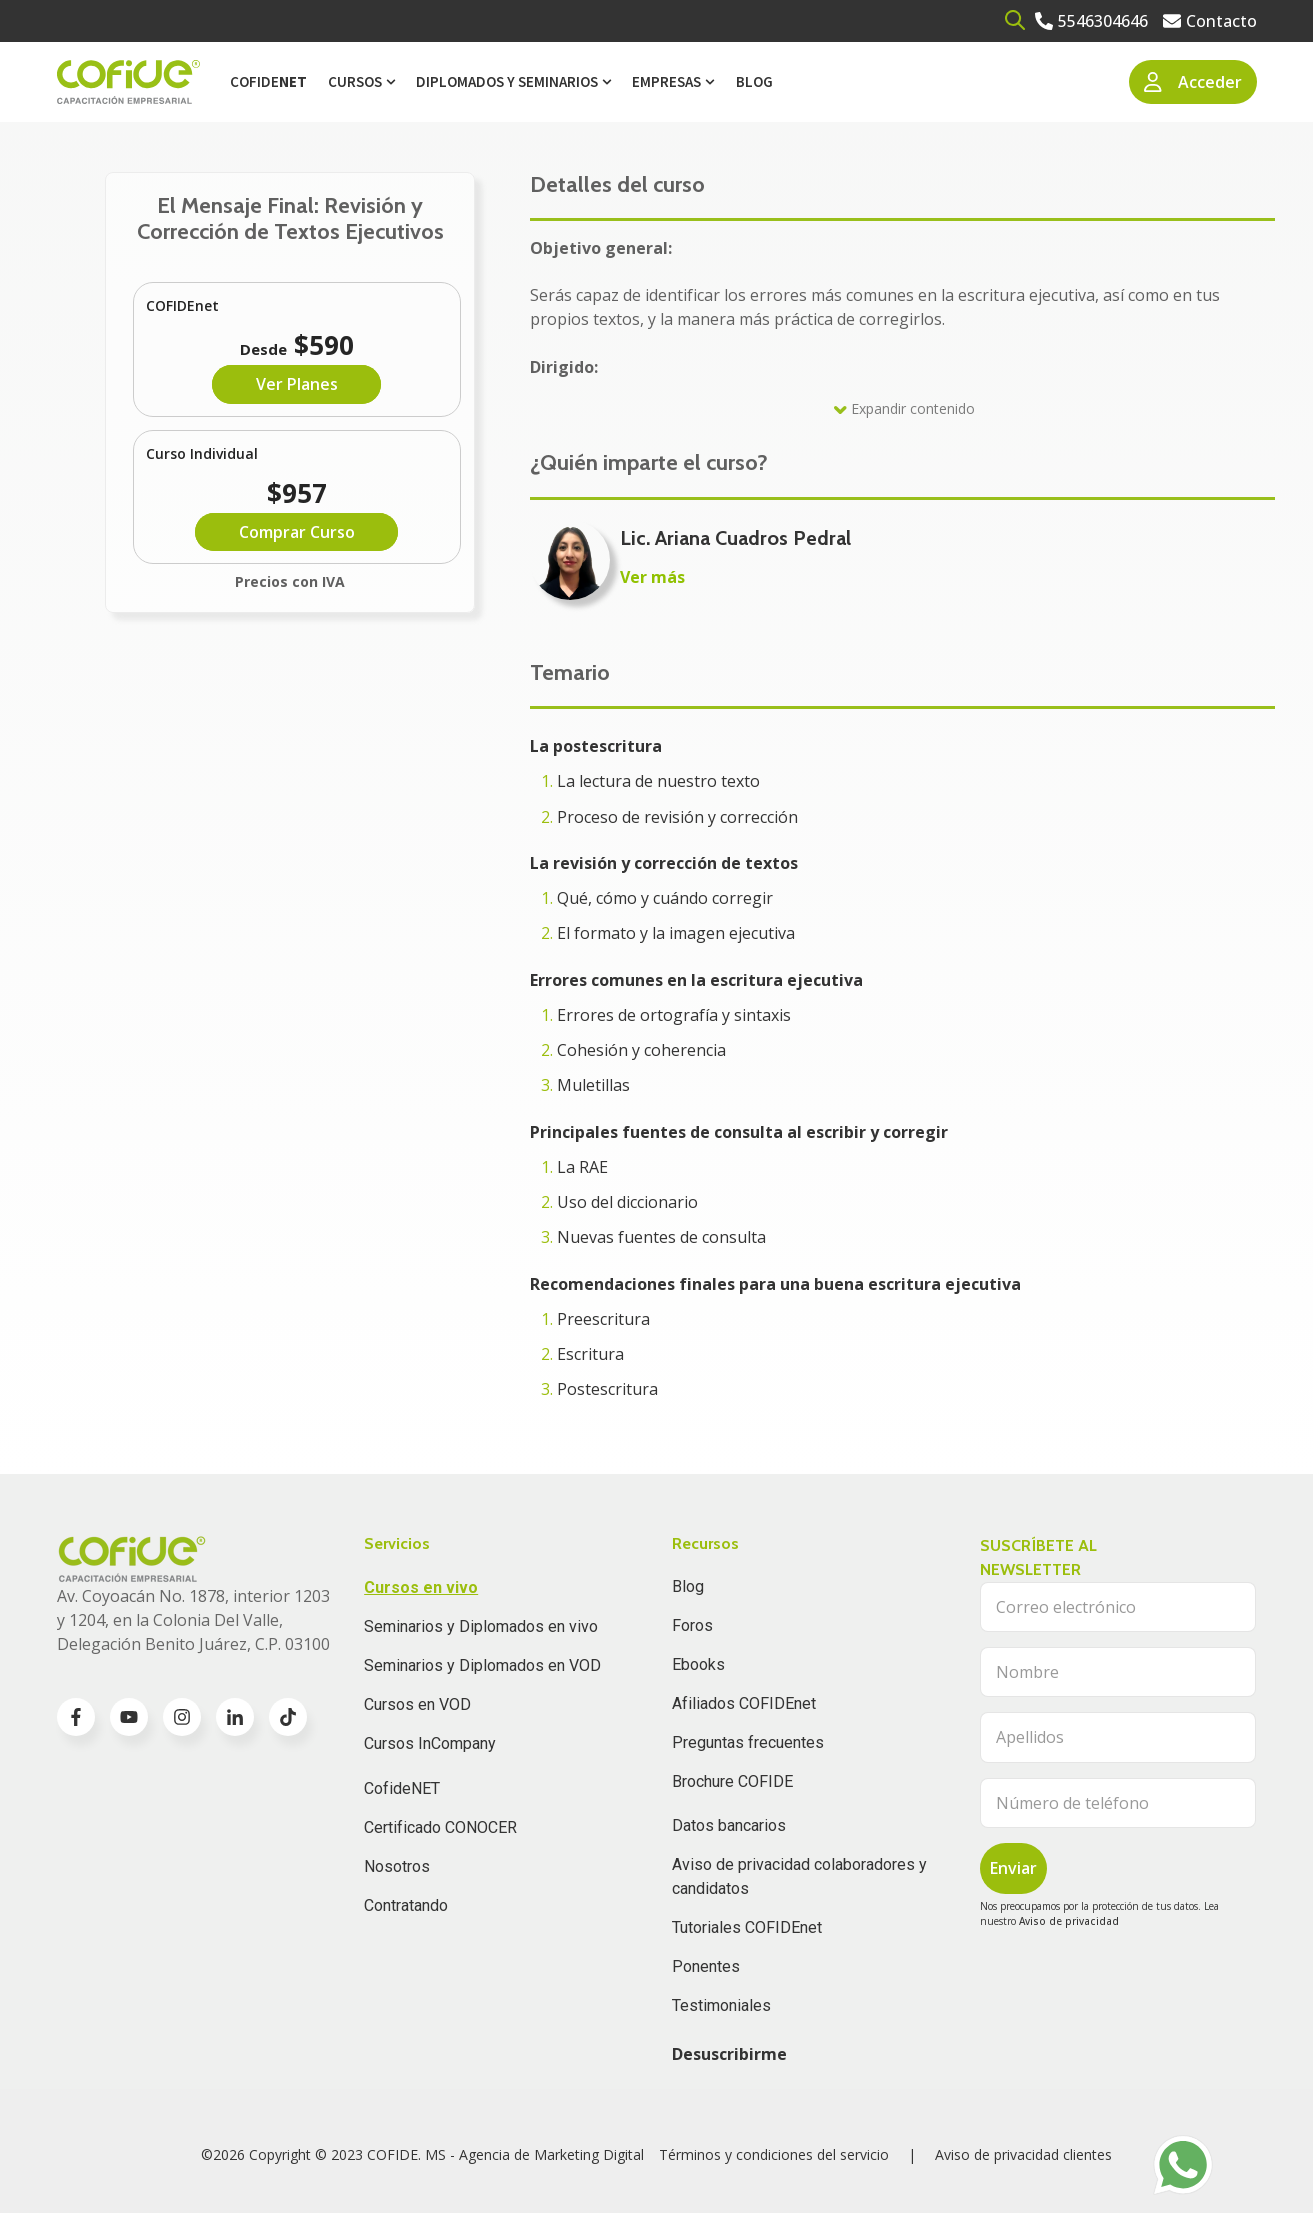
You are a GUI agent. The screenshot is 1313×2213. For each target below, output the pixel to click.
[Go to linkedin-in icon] (235, 1717)
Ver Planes (297, 384)
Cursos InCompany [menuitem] (430, 1743)
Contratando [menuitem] (406, 1905)
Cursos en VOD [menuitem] (417, 1704)
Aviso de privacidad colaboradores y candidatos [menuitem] (799, 1876)
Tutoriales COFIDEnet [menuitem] (747, 1927)
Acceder (1193, 82)
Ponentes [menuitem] (706, 1966)
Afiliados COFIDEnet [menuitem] (744, 1703)
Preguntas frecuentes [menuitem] (748, 1742)
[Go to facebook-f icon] (76, 1717)
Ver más (652, 577)
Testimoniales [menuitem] (721, 2005)
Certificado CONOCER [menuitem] (440, 1827)
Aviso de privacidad (1069, 1921)
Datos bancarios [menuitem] (729, 1825)
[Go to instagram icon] (182, 1717)
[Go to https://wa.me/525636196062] (1183, 2165)
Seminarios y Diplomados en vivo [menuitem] (481, 1626)
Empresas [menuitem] (666, 81)
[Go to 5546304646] (1091, 21)
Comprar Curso (297, 532)
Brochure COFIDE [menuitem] (732, 1781)
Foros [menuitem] (692, 1625)
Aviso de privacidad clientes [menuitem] (1023, 2154)
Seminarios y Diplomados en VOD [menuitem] (482, 1665)
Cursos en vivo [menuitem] (421, 1587)
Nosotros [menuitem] (397, 1866)
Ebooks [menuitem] (698, 1664)
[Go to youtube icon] (129, 1717)
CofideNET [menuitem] (402, 1788)
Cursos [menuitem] (355, 81)
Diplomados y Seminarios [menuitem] (507, 81)
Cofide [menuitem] (268, 81)
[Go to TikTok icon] (288, 1717)
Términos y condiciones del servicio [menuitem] (774, 2154)
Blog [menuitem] (754, 81)
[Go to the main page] (128, 82)
